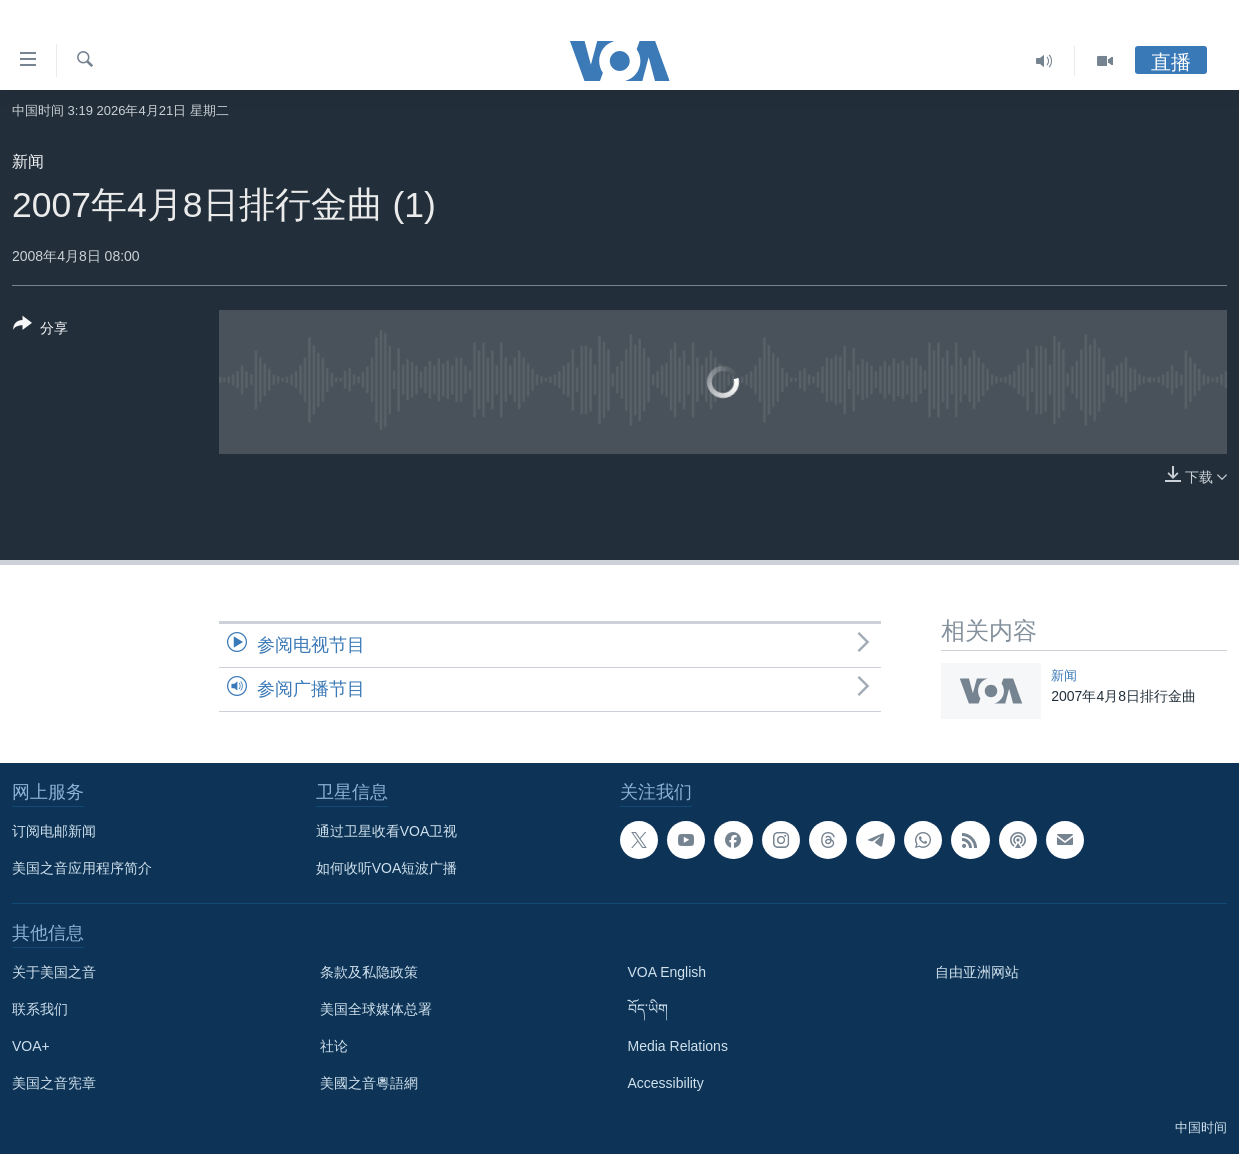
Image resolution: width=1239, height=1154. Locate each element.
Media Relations (678, 1046)
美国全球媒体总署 (376, 1009)
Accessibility (666, 1083)
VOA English (667, 972)
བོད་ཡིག (648, 1009)
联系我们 (40, 1009)
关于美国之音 (54, 972)
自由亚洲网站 (977, 972)
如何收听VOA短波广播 (387, 868)
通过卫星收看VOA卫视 (387, 831)
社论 (334, 1046)
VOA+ (31, 1046)
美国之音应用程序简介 (82, 868)
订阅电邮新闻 (54, 831)
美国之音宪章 (54, 1083)
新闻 (28, 161)
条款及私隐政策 (369, 972)
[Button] (40, 330)
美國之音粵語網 (369, 1083)
